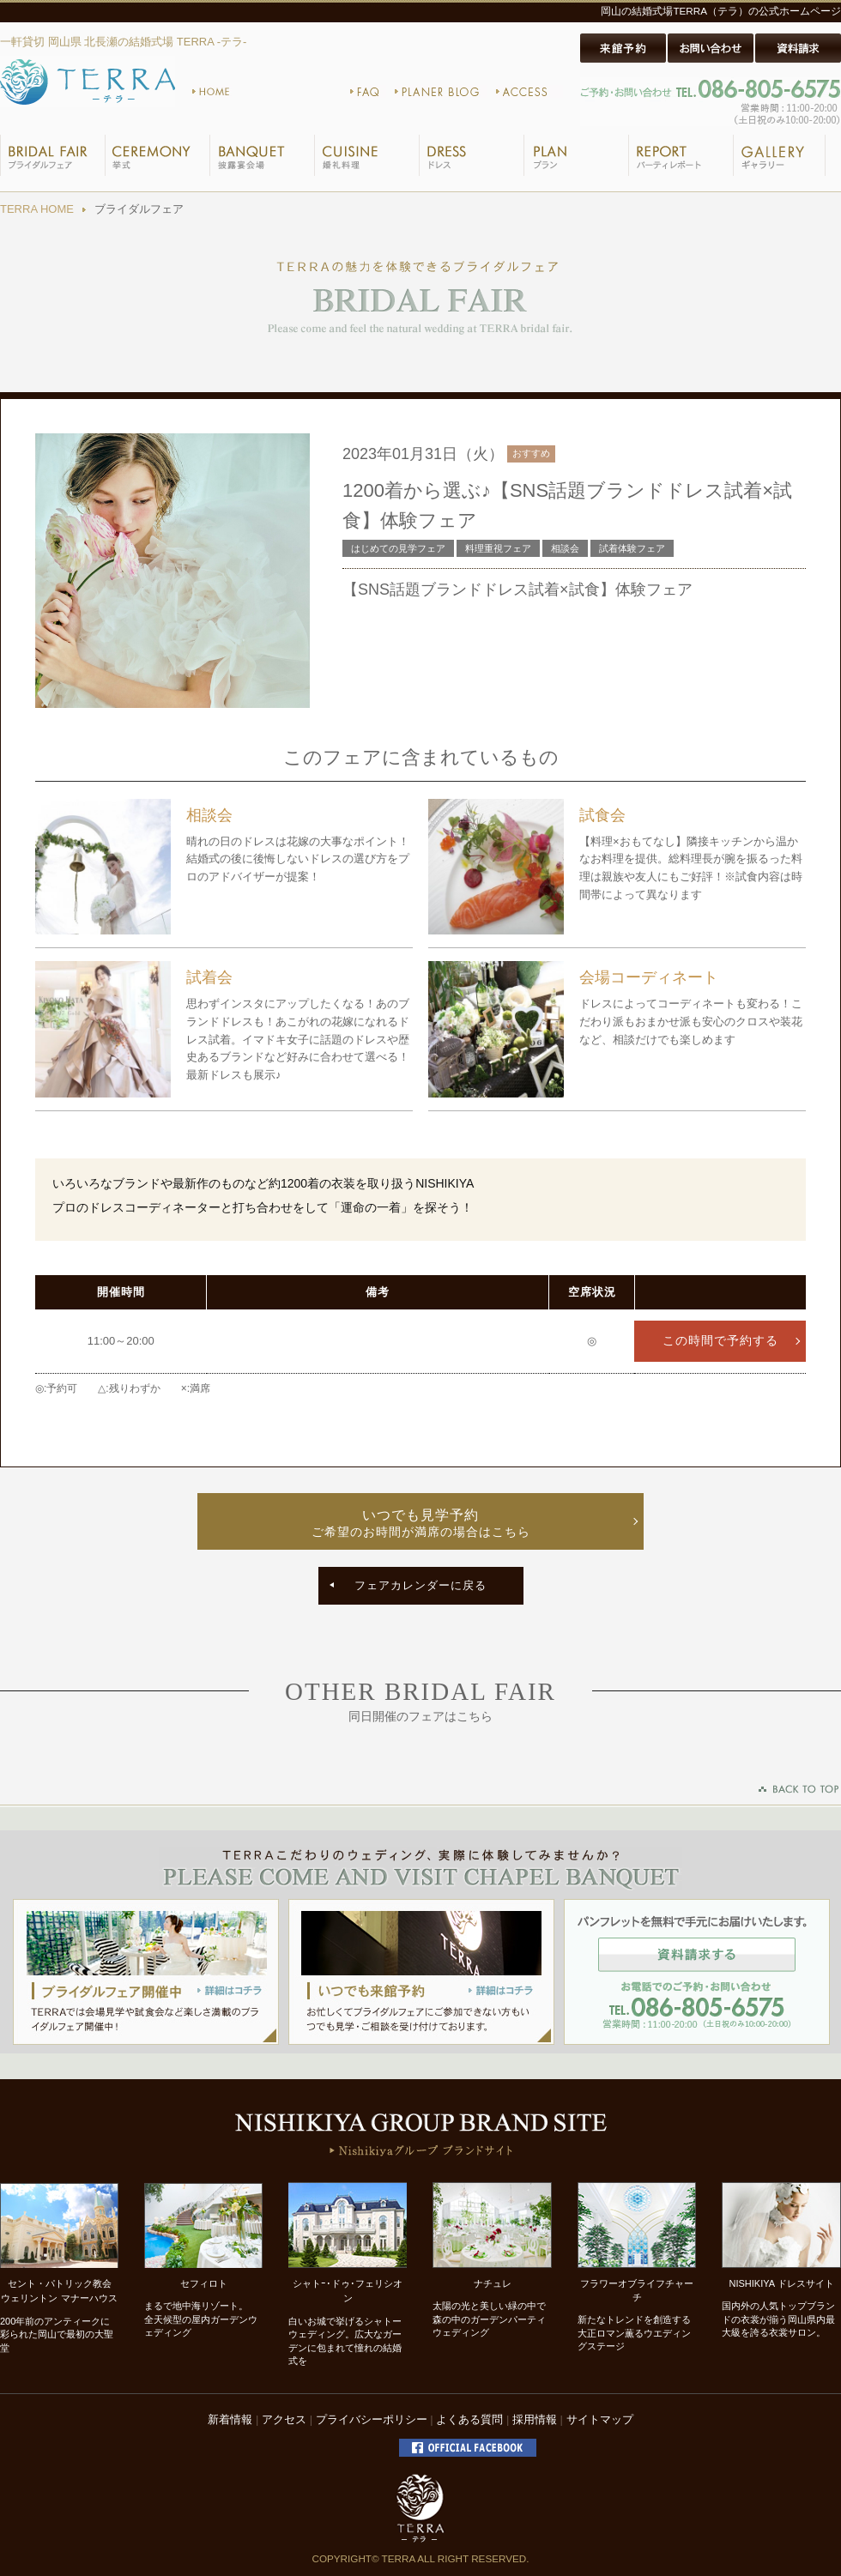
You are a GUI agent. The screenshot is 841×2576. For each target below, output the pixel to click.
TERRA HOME (37, 209)
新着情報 (230, 2419)
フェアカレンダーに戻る (420, 1585)
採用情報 (534, 2419)
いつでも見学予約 (420, 1523)
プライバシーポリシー (371, 2419)
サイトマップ (599, 2419)
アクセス (284, 2419)
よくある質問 (469, 2419)
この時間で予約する (720, 1340)
